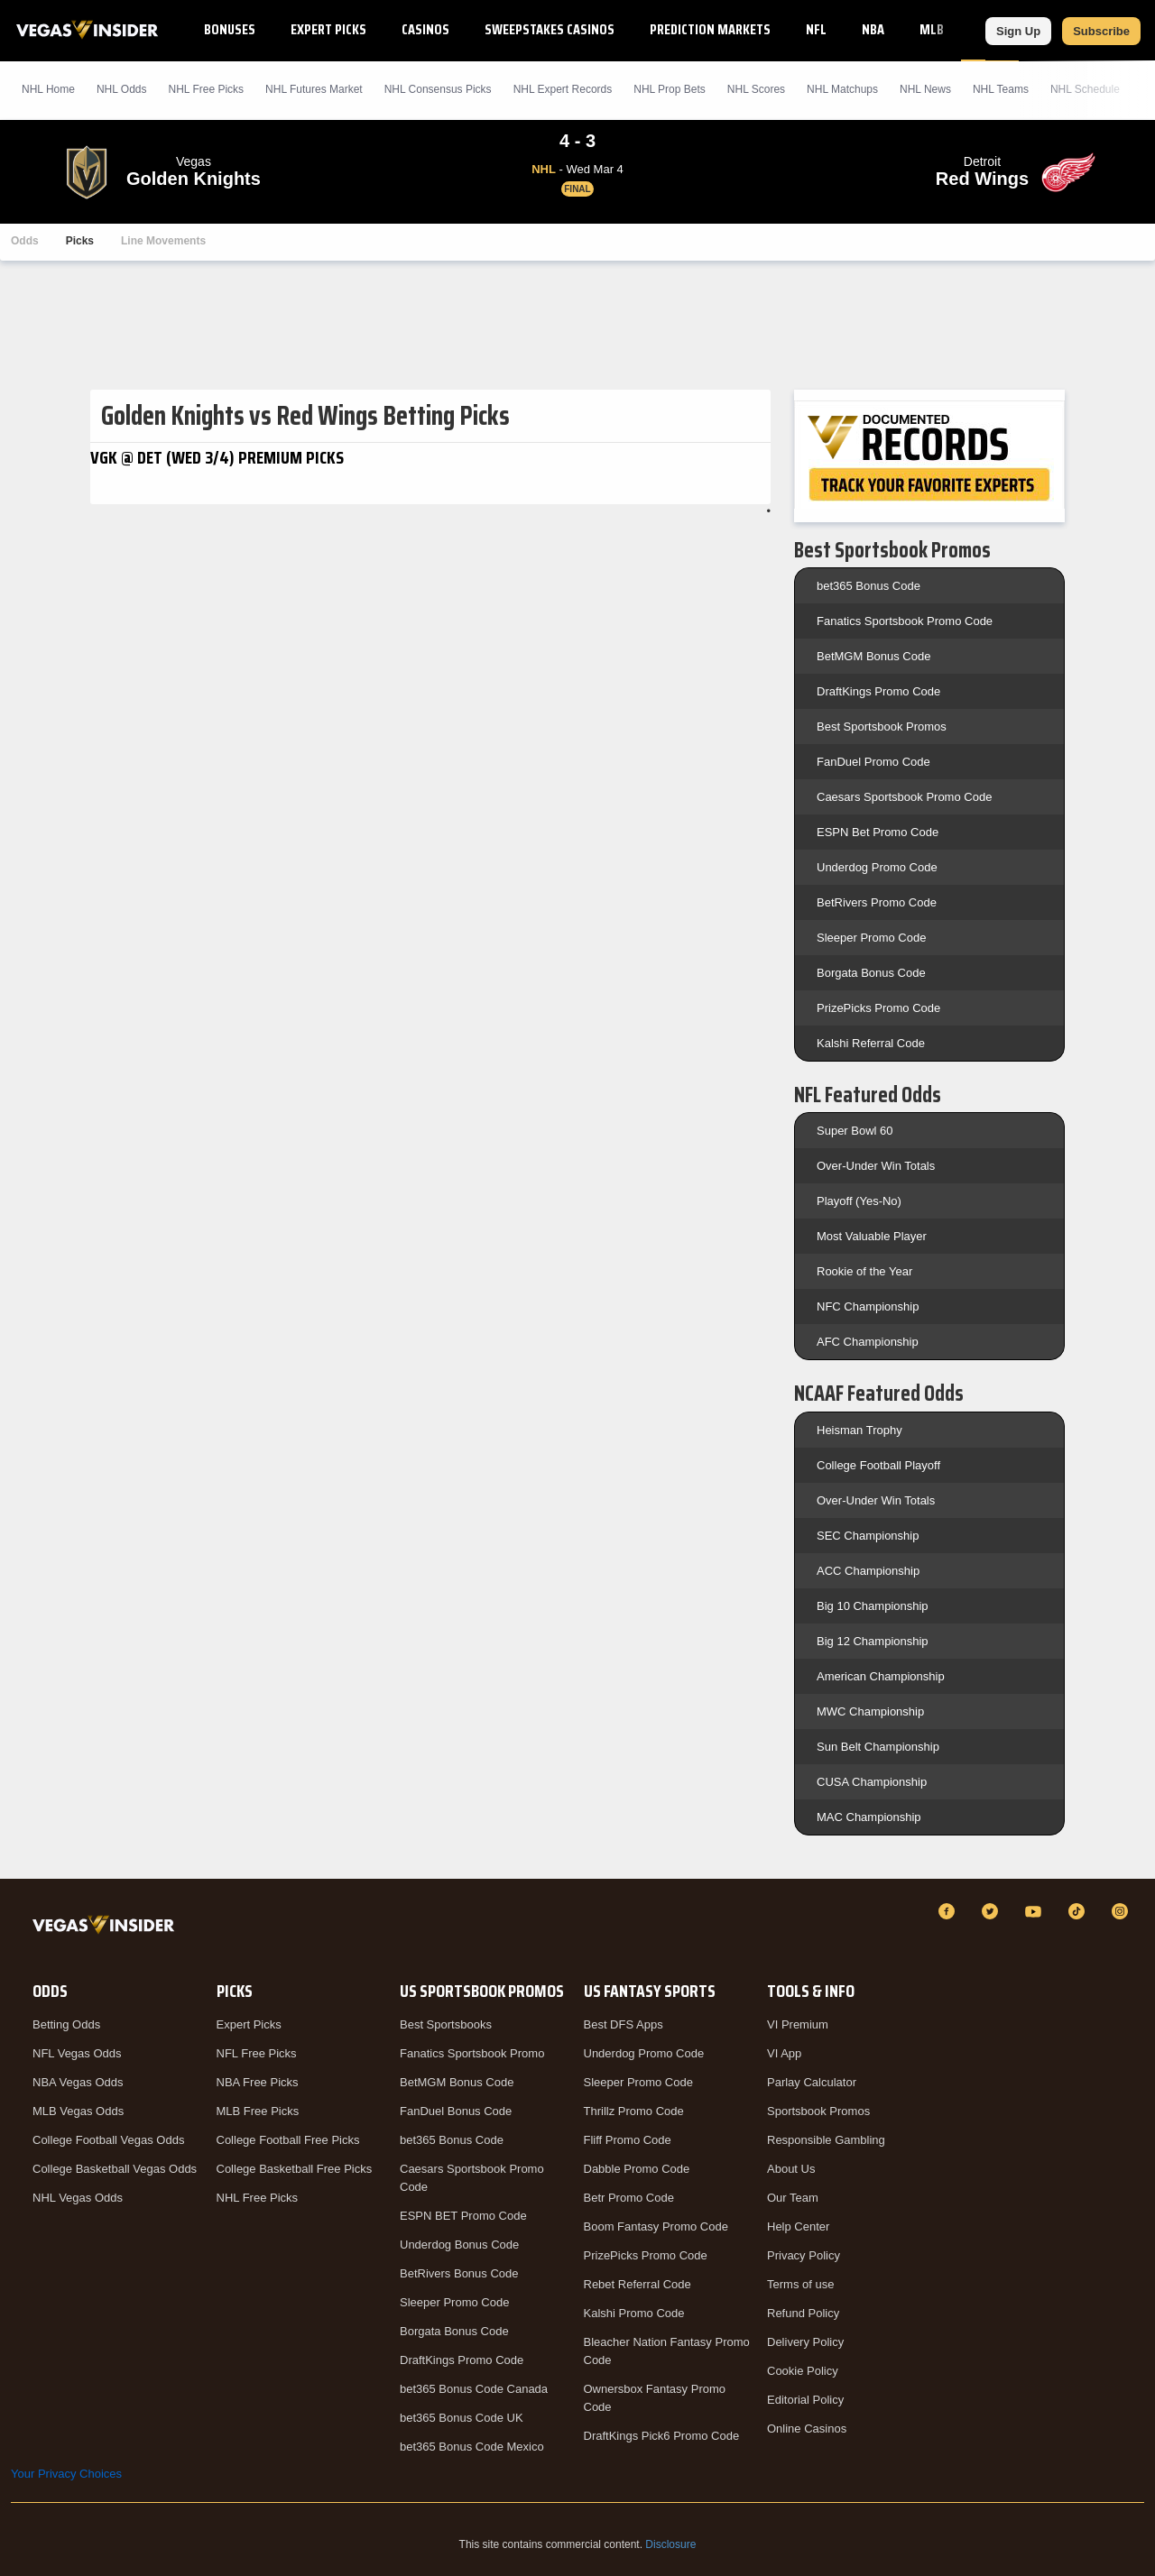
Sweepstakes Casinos (549, 29)
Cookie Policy (802, 2371)
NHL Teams (1001, 89)
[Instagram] (1122, 1911)
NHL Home (48, 89)
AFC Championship (868, 1341)
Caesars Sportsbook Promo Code (904, 797)
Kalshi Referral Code (871, 1043)
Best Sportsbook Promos (882, 726)
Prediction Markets (710, 29)
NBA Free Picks (258, 2082)
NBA (873, 29)
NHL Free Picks (258, 2197)
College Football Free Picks (288, 2140)
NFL (816, 29)
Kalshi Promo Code (634, 2313)
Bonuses (229, 29)
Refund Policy (803, 2313)
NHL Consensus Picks (438, 89)
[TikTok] (1079, 1911)
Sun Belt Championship (878, 1746)
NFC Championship (868, 1306)
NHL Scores (756, 89)
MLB (931, 29)
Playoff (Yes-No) (859, 1201)
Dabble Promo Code (637, 2169)
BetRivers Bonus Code (459, 2273)
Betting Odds (66, 2024)
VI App (784, 2053)
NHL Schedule (1085, 89)
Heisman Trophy (859, 1430)
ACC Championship (868, 1571)
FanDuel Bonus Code (456, 2111)
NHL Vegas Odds (77, 2197)
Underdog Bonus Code (459, 2244)
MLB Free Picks (258, 2111)
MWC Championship (870, 1711)
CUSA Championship (872, 1782)
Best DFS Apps (623, 2024)
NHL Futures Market (314, 89)
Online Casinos (806, 2428)
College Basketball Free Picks (295, 2169)
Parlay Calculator (811, 2082)
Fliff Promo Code (627, 2140)
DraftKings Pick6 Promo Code (662, 2436)
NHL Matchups (842, 89)
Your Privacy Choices (66, 2473)
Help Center (798, 2226)
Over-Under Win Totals (876, 1166)
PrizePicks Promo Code (878, 1008)
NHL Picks (206, 89)
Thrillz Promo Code (634, 2111)
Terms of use (800, 2284)
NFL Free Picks (257, 2053)
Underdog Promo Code (877, 867)
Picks (80, 241)
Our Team (792, 2197)
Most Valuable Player (872, 1236)
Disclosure (670, 2544)
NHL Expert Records (563, 89)
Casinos (425, 29)
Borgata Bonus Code (871, 973)
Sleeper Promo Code (871, 937)
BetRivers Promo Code (877, 902)
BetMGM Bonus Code (873, 656)
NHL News (925, 89)
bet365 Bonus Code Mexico (472, 2446)
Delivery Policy (805, 2342)
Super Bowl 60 (855, 1130)
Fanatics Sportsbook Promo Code (905, 621)
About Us (791, 2169)
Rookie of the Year (864, 1271)
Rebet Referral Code (637, 2284)
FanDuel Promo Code (873, 761)
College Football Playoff (878, 1465)
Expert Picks (328, 29)
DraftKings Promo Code (878, 691)
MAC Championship (869, 1817)
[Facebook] (949, 1911)
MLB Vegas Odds (78, 2111)
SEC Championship (868, 1535)
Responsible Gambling (826, 2140)
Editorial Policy (805, 2399)
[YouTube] (1036, 1911)
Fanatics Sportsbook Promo (472, 2053)
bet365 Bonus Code (868, 586)
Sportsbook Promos (818, 2111)
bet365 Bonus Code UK (461, 2417)
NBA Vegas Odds (77, 2082)
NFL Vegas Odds (77, 2053)
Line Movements (163, 241)
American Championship (881, 1676)
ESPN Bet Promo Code (877, 832)
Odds (25, 241)
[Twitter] (992, 1911)
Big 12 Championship (873, 1641)
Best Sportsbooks (446, 2024)
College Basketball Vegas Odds (114, 2169)
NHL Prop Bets (669, 89)
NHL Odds (122, 89)
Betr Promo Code (629, 2197)
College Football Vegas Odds (108, 2140)
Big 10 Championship (873, 1606)
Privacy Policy (803, 2255)
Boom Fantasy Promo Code (656, 2226)
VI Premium (797, 2024)
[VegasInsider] (107, 1928)
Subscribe (1101, 31)
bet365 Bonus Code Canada (474, 2389)
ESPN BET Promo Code (463, 2215)
